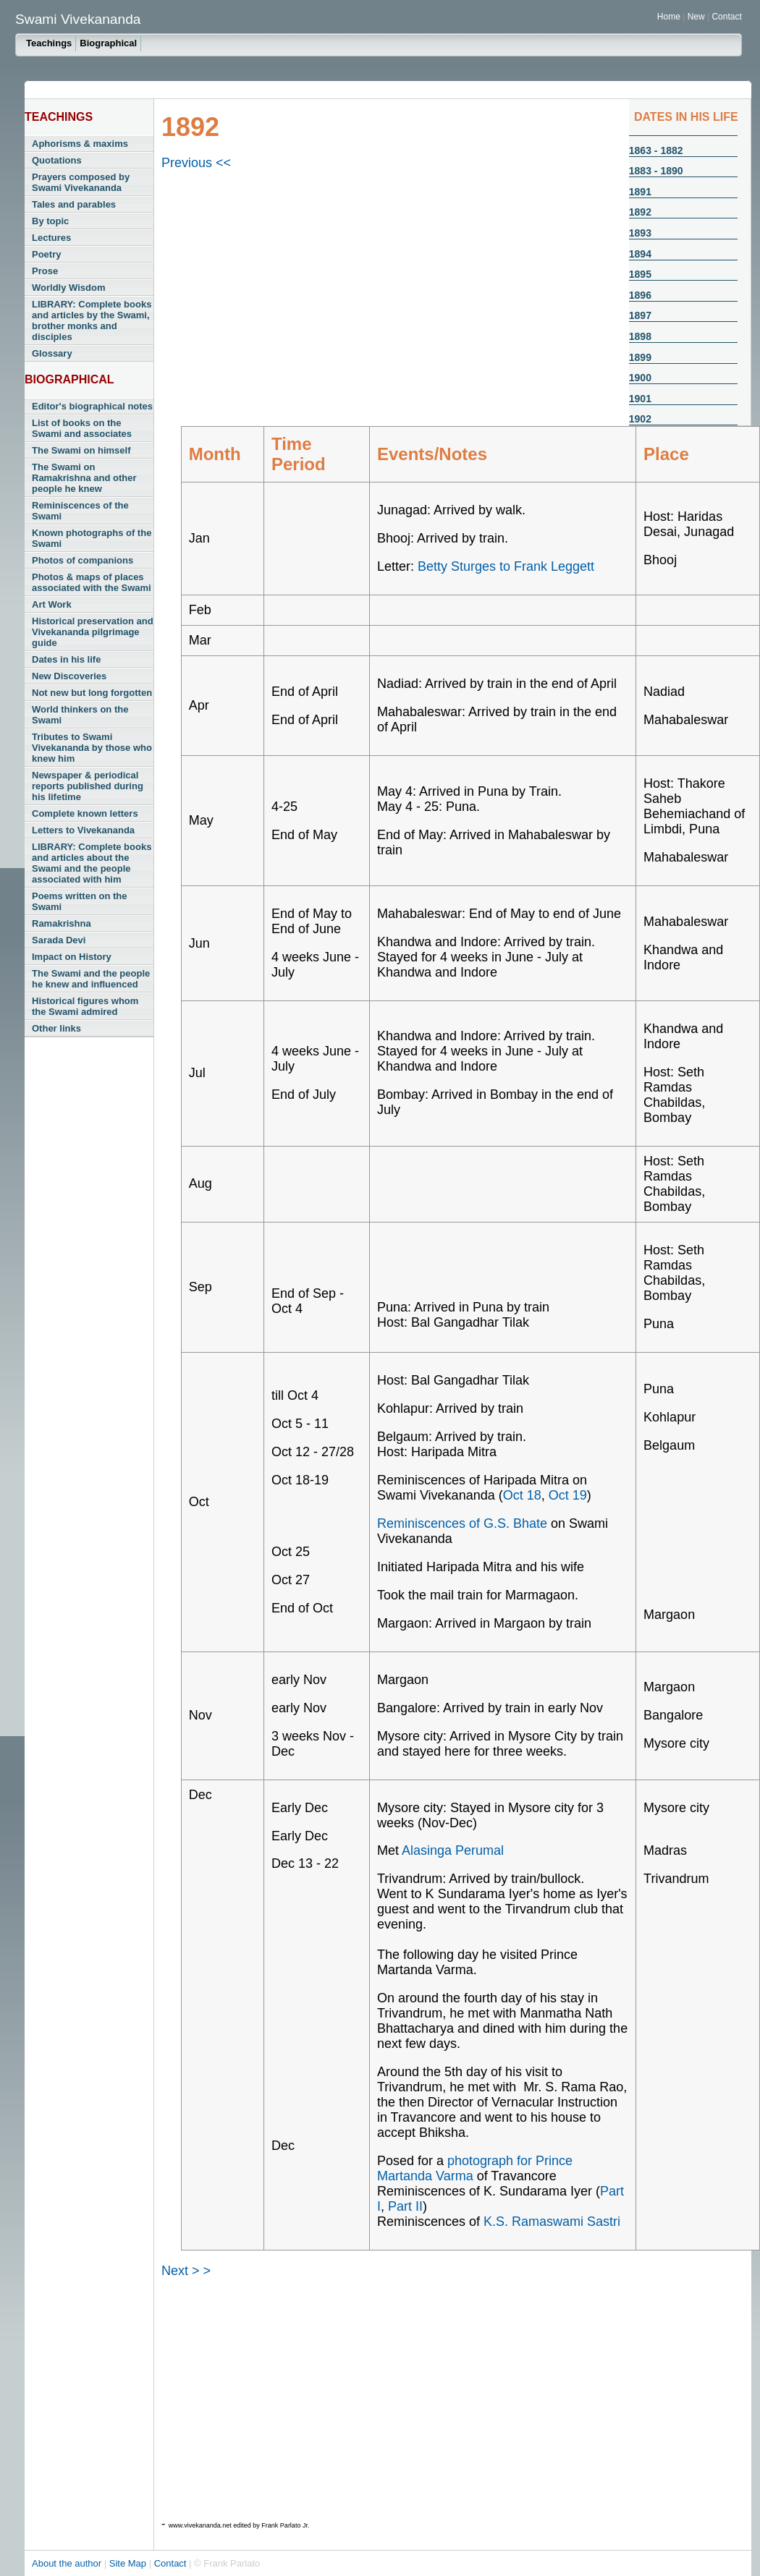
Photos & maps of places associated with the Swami (91, 582)
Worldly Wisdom (68, 287)
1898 (640, 336)
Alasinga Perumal (453, 1850)
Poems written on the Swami (79, 901)
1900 (640, 377)
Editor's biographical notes (92, 406)
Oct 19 (568, 1495)
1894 (640, 254)
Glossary (52, 353)
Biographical (108, 43)
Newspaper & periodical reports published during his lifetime (87, 786)
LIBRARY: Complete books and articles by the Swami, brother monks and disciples (91, 320)
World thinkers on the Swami (80, 715)
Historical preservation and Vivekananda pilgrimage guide (92, 632)
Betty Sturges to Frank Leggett (506, 566)
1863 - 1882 (656, 150)
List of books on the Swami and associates (82, 428)
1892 (640, 212)
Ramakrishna (61, 923)
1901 (640, 398)
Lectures (51, 237)
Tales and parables (74, 204)
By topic (50, 221)
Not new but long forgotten (92, 692)
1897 (640, 315)
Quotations (57, 160)
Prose (45, 270)
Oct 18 (522, 1495)
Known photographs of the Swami (91, 538)
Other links (56, 1028)
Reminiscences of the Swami (80, 511)
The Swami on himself (81, 450)
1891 (640, 191)
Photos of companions (82, 560)
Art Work (52, 604)
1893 (640, 233)
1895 (640, 274)
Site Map (129, 2563)
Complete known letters (85, 813)
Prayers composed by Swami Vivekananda (81, 182)
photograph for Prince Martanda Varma (475, 2168)
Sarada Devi (58, 940)
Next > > (186, 2270)
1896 (640, 295)
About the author (68, 2563)
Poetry (46, 254)
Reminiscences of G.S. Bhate (462, 1523)
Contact (726, 17)
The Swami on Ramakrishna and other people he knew (84, 478)
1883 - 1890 (656, 171)
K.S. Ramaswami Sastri (552, 2221)
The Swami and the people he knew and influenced (91, 979)
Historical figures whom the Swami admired (85, 1006)
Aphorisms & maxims (80, 143)
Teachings (49, 43)
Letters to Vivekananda (83, 830)
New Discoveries (69, 676)
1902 (640, 419)
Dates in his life (66, 659)
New (697, 17)
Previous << (196, 163)
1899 (640, 357)
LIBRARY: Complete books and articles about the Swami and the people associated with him (91, 863)
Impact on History (71, 956)
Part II (405, 2206)
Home (668, 17)
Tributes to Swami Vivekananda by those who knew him (92, 747)
